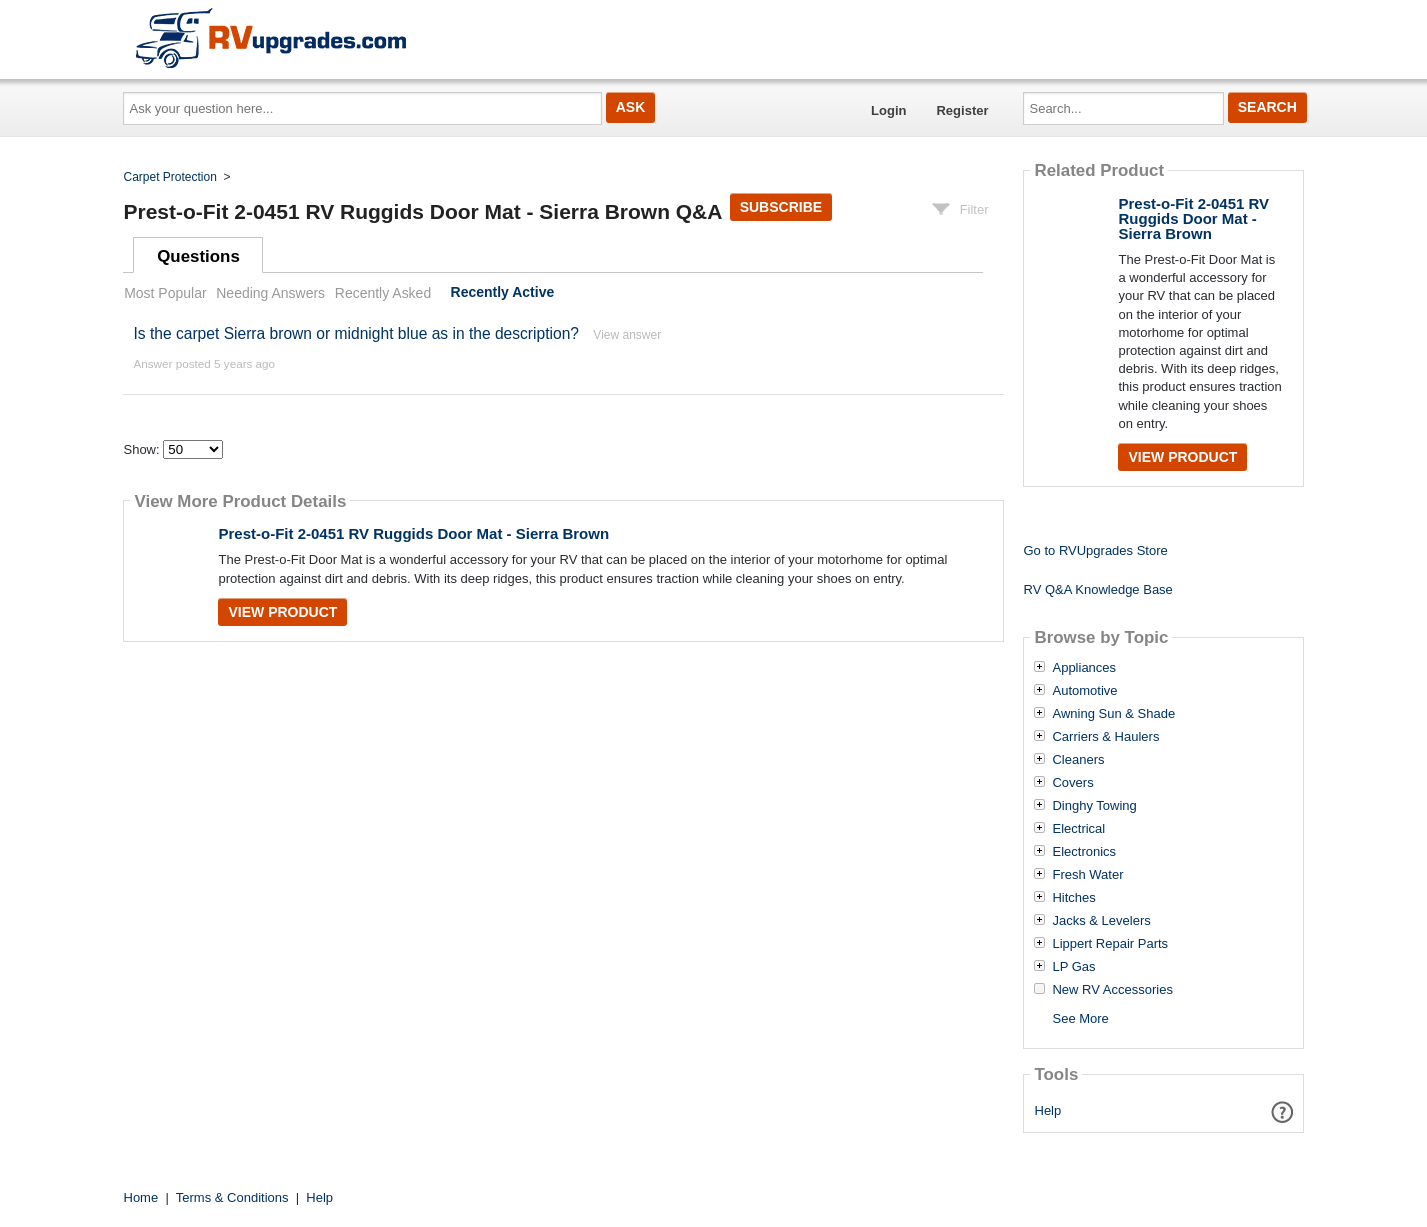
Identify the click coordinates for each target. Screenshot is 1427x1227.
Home (141, 1197)
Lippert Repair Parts (1110, 944)
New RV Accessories (1112, 990)
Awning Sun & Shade (1113, 714)
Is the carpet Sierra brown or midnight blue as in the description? (356, 333)
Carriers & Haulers (1105, 737)
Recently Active (503, 293)
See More (1080, 1018)
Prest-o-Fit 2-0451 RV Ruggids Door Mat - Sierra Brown (413, 533)
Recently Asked (383, 293)
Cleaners (1078, 760)
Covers (1072, 783)
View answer (627, 335)
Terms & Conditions (232, 1197)
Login (888, 110)
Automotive (1084, 691)
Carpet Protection (170, 177)
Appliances (1084, 668)
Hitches (1073, 898)
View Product (282, 612)
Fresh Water (1087, 875)
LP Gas (1073, 967)
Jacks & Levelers (1101, 921)
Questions (198, 256)
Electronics (1084, 852)
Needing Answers (270, 293)
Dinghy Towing (1094, 806)
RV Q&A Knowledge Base (1097, 589)
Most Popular (165, 293)
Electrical (1078, 829)
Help (1048, 1110)
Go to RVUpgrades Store (1095, 550)
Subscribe (781, 207)
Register (962, 110)
